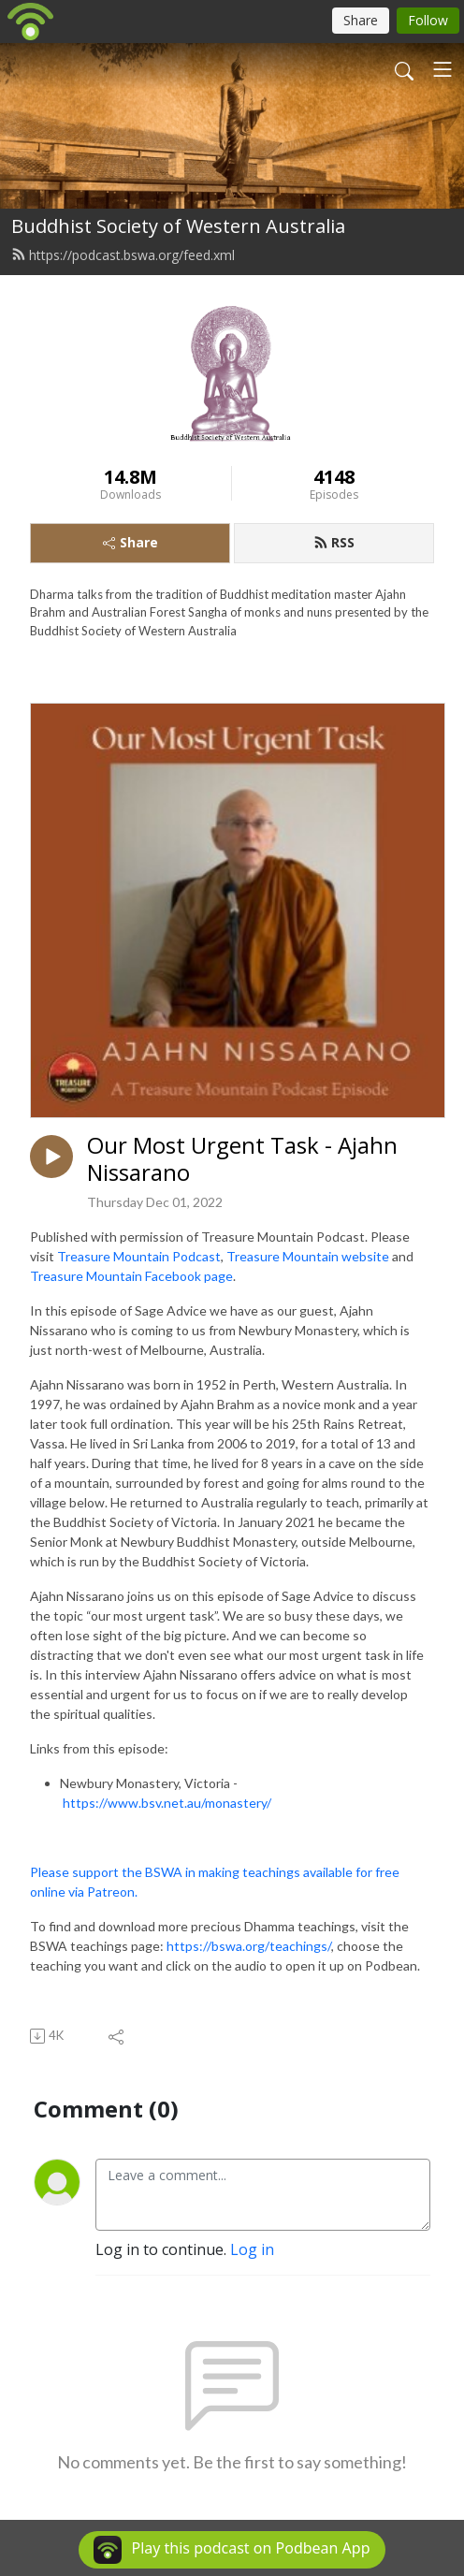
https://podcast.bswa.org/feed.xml (123, 255)
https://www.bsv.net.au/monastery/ (167, 1803)
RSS (334, 542)
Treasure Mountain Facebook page (131, 1276)
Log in (252, 2249)
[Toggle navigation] (442, 69)
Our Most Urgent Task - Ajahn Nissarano (242, 1159)
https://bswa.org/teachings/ (249, 1946)
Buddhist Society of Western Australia (178, 226)
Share (130, 542)
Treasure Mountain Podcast (139, 1256)
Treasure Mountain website (307, 1256)
